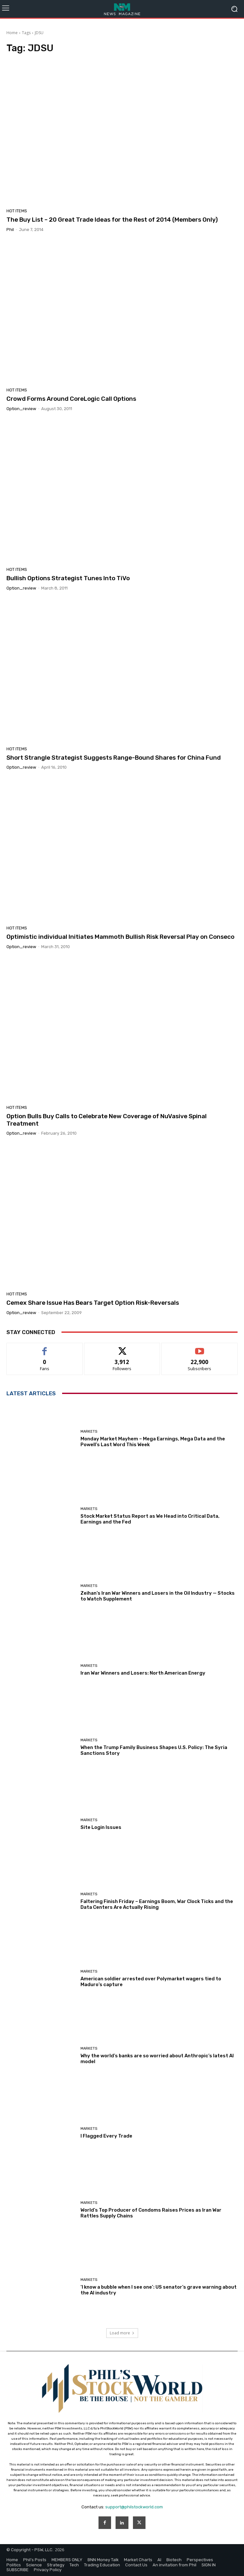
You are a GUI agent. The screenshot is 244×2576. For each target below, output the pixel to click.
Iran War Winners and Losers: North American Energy (142, 1673)
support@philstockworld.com (134, 2506)
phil (10, 229)
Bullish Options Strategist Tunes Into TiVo (68, 578)
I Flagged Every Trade (106, 2136)
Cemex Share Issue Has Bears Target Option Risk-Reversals (92, 1302)
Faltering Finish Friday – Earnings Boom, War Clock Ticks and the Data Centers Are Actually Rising (156, 1904)
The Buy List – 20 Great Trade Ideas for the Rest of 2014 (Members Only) (112, 219)
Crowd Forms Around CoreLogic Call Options (71, 398)
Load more (122, 2333)
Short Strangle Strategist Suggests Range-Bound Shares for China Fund (113, 757)
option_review (21, 408)
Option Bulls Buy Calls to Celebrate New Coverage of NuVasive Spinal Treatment (106, 1119)
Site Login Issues (100, 1827)
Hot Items (16, 211)
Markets (88, 1431)
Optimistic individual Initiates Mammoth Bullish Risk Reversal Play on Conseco (120, 936)
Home (12, 32)
